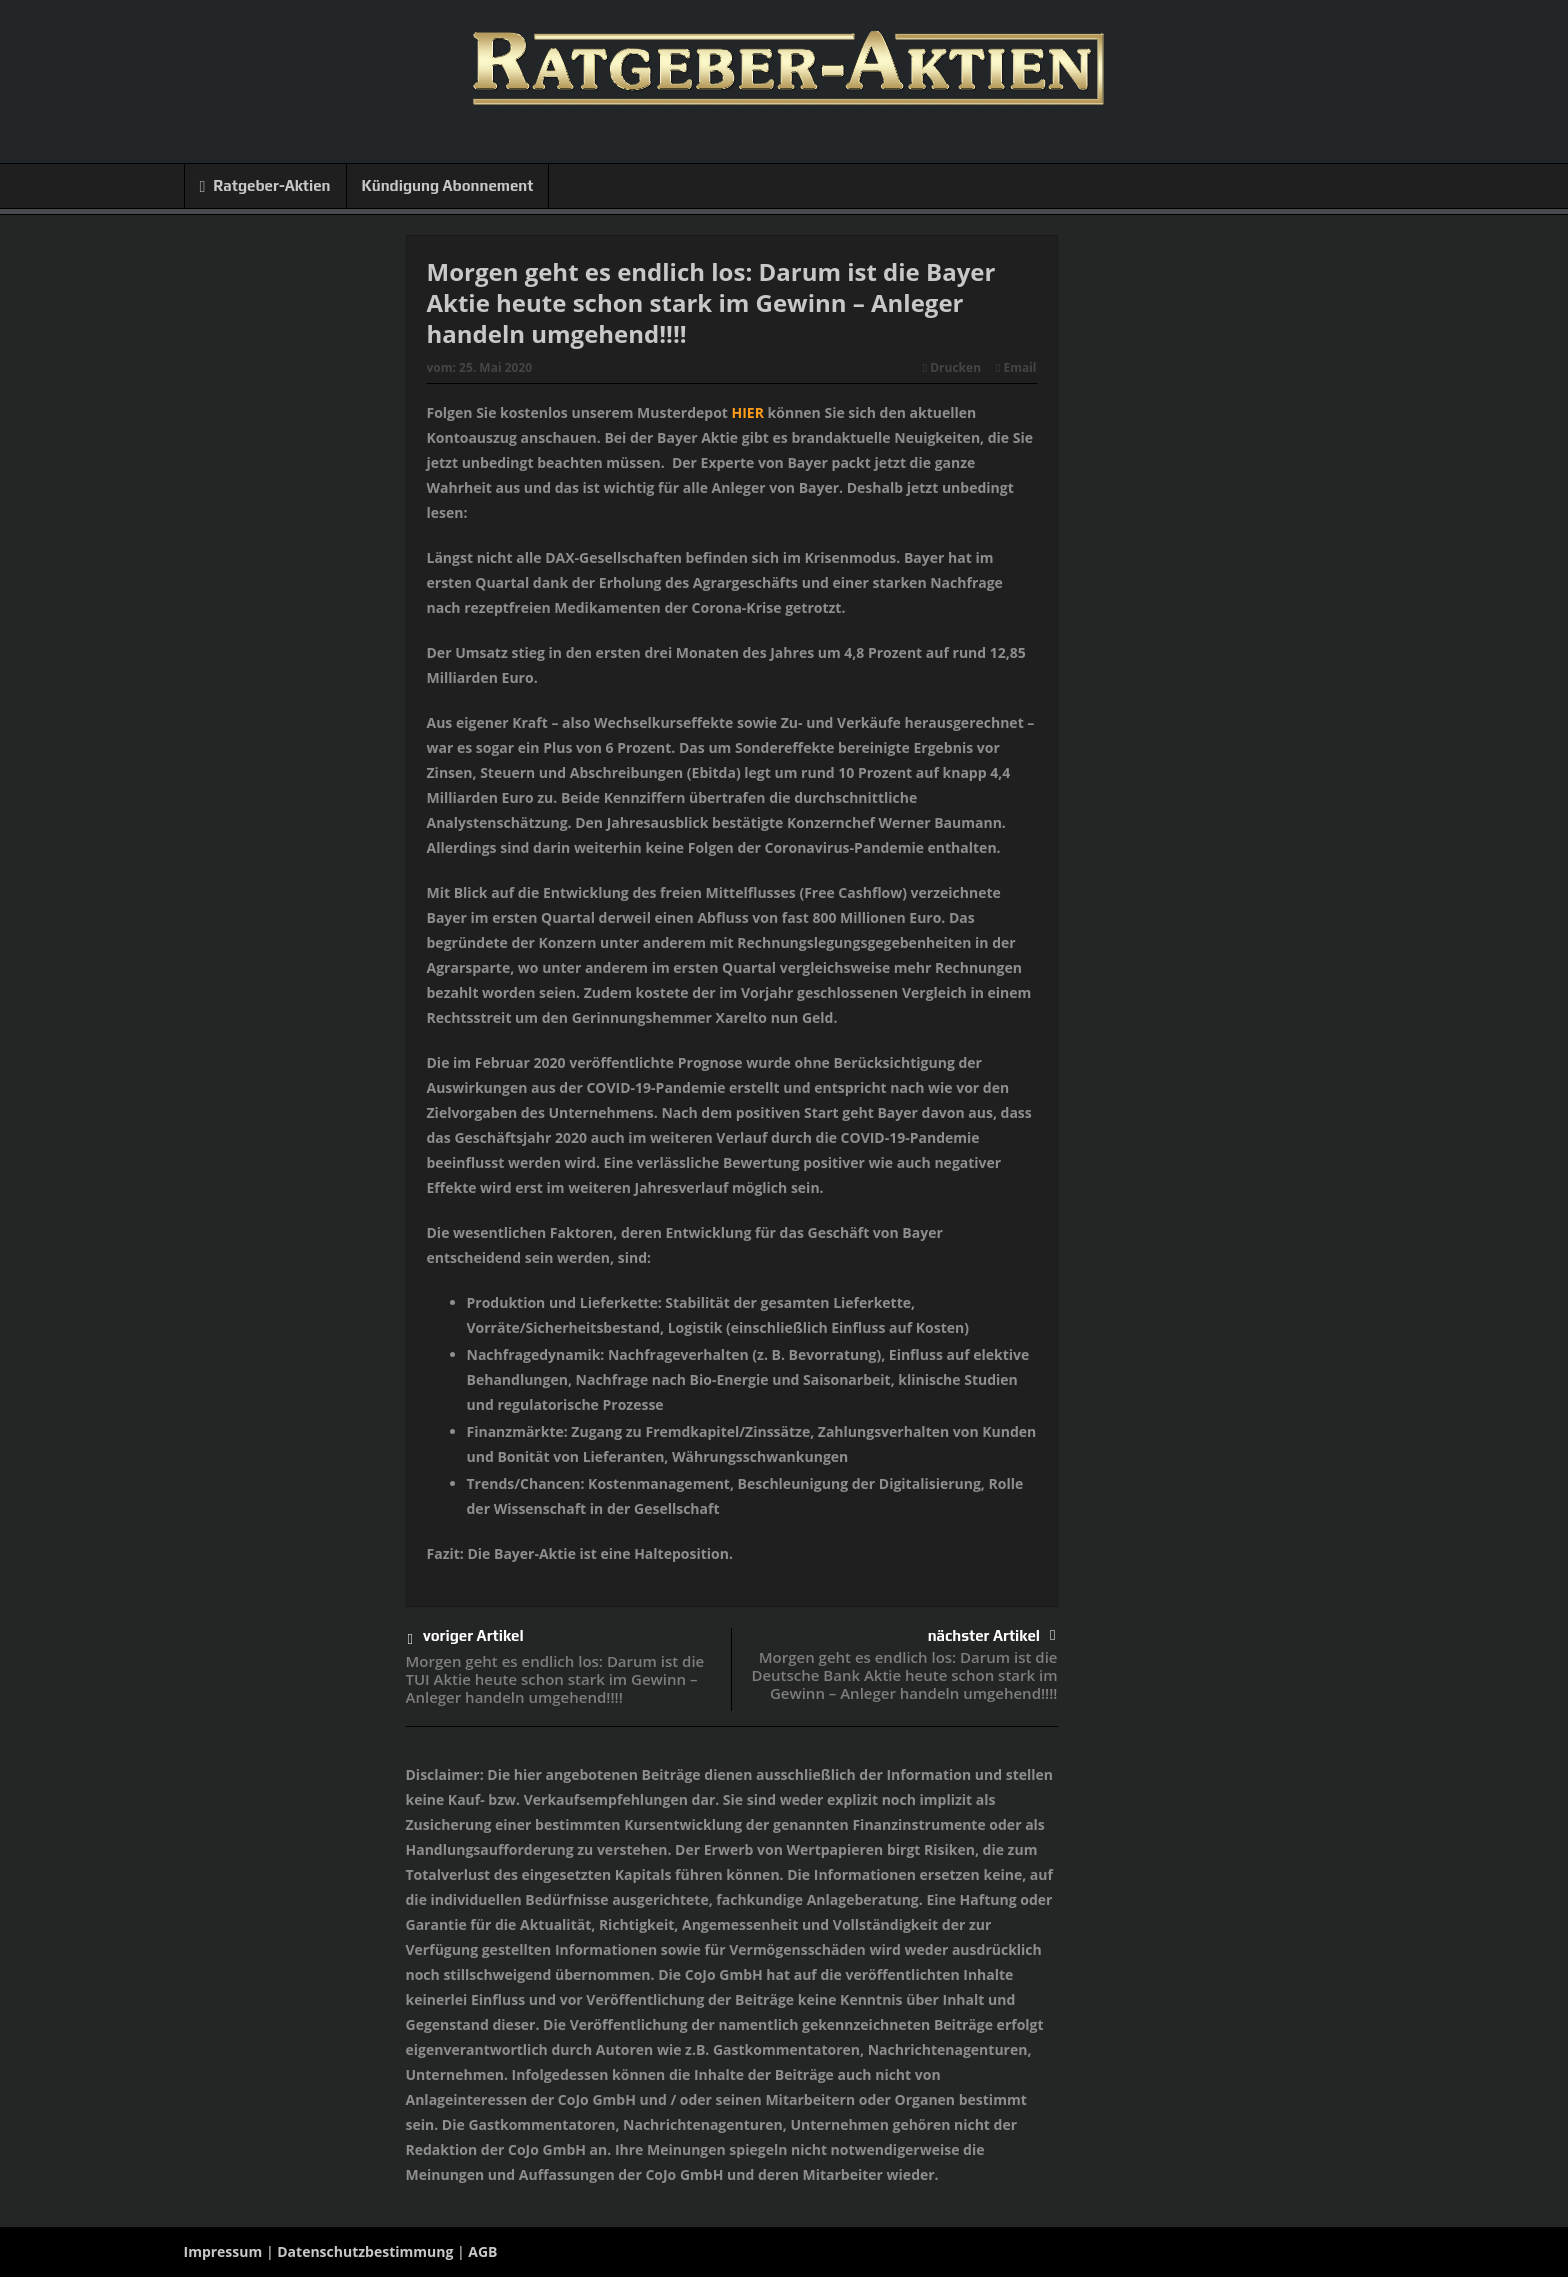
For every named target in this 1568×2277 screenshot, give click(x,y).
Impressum (223, 2251)
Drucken (952, 367)
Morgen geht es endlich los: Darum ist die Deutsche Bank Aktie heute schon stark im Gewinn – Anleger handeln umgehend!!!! (904, 1675)
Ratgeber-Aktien (265, 186)
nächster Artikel (992, 1635)
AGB (482, 2251)
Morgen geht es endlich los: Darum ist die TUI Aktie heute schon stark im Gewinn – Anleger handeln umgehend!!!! (555, 1679)
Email (1016, 367)
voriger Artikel (466, 1639)
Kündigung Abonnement (448, 185)
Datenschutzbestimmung (365, 2251)
